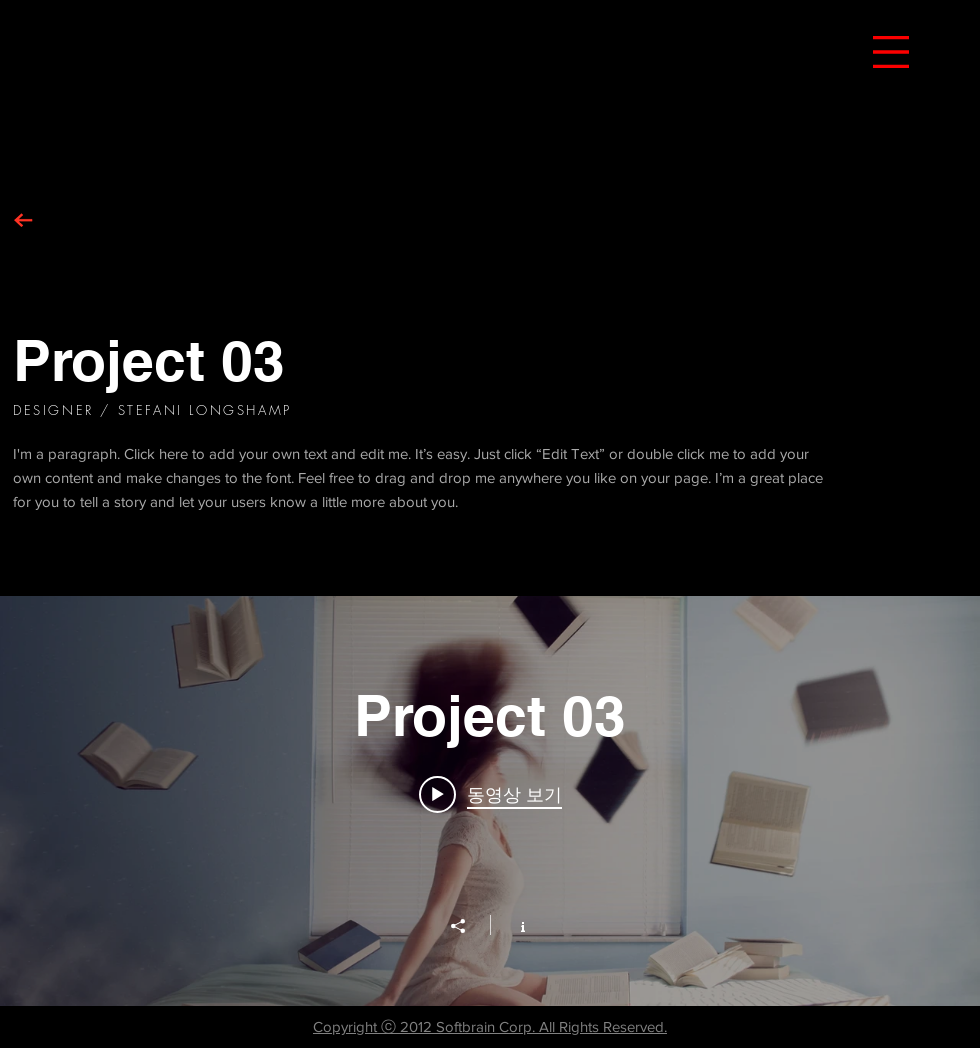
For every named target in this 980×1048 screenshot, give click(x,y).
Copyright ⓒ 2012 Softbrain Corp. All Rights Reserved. (490, 1026)
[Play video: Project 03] (490, 794)
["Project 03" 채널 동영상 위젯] (490, 801)
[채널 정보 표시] (512, 925)
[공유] (468, 926)
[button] (891, 52)
